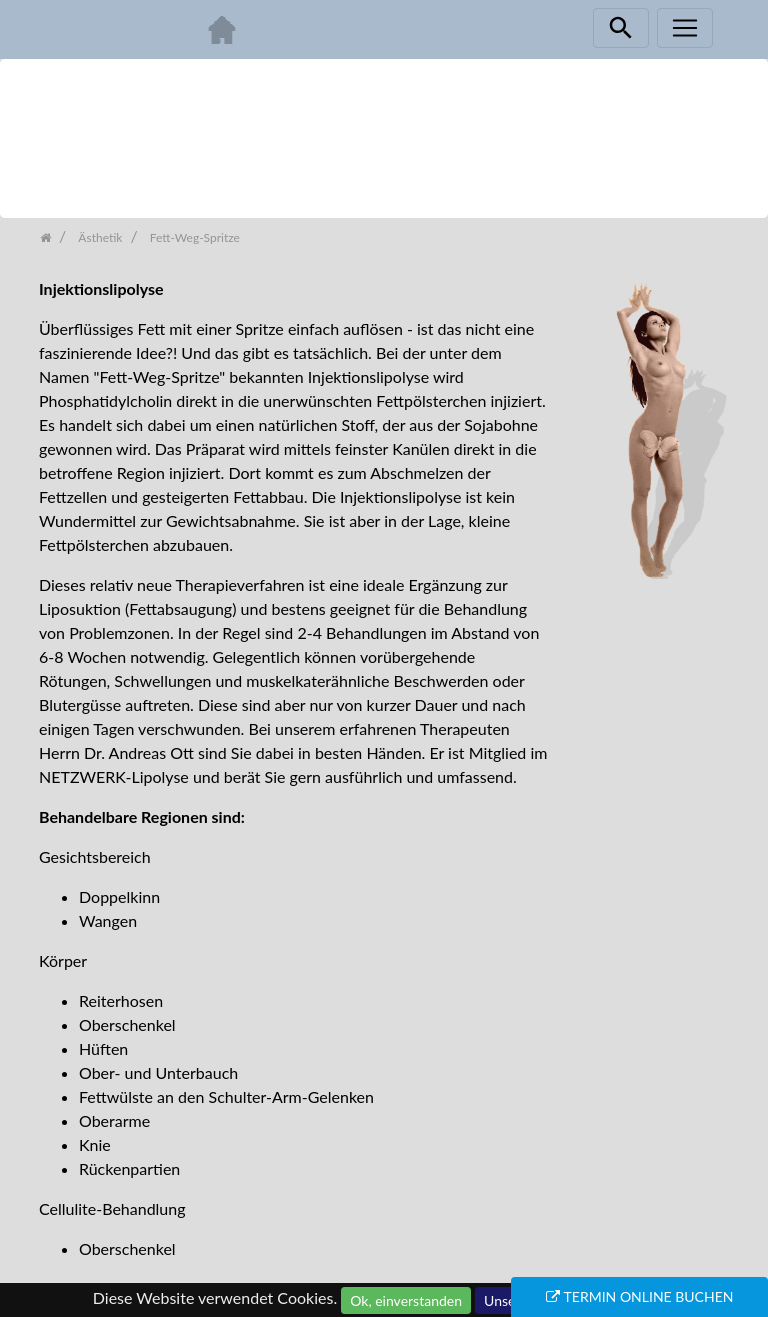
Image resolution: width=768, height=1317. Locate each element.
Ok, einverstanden (406, 1300)
